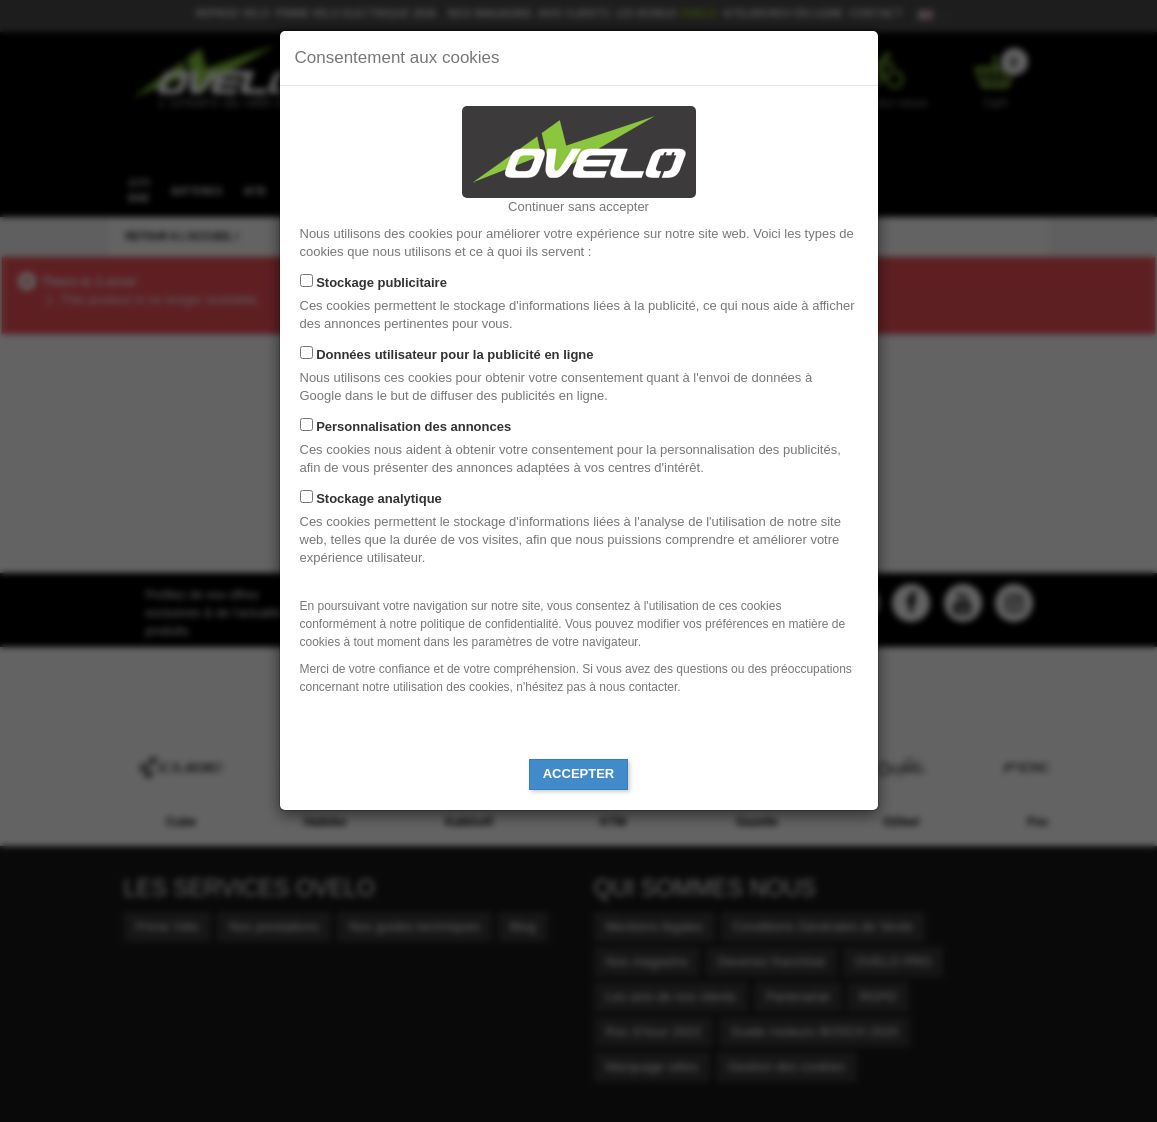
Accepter (579, 773)
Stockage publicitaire (381, 282)
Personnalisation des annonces (413, 426)
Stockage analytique (379, 498)
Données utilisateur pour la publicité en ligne (454, 354)
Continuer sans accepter (578, 206)
